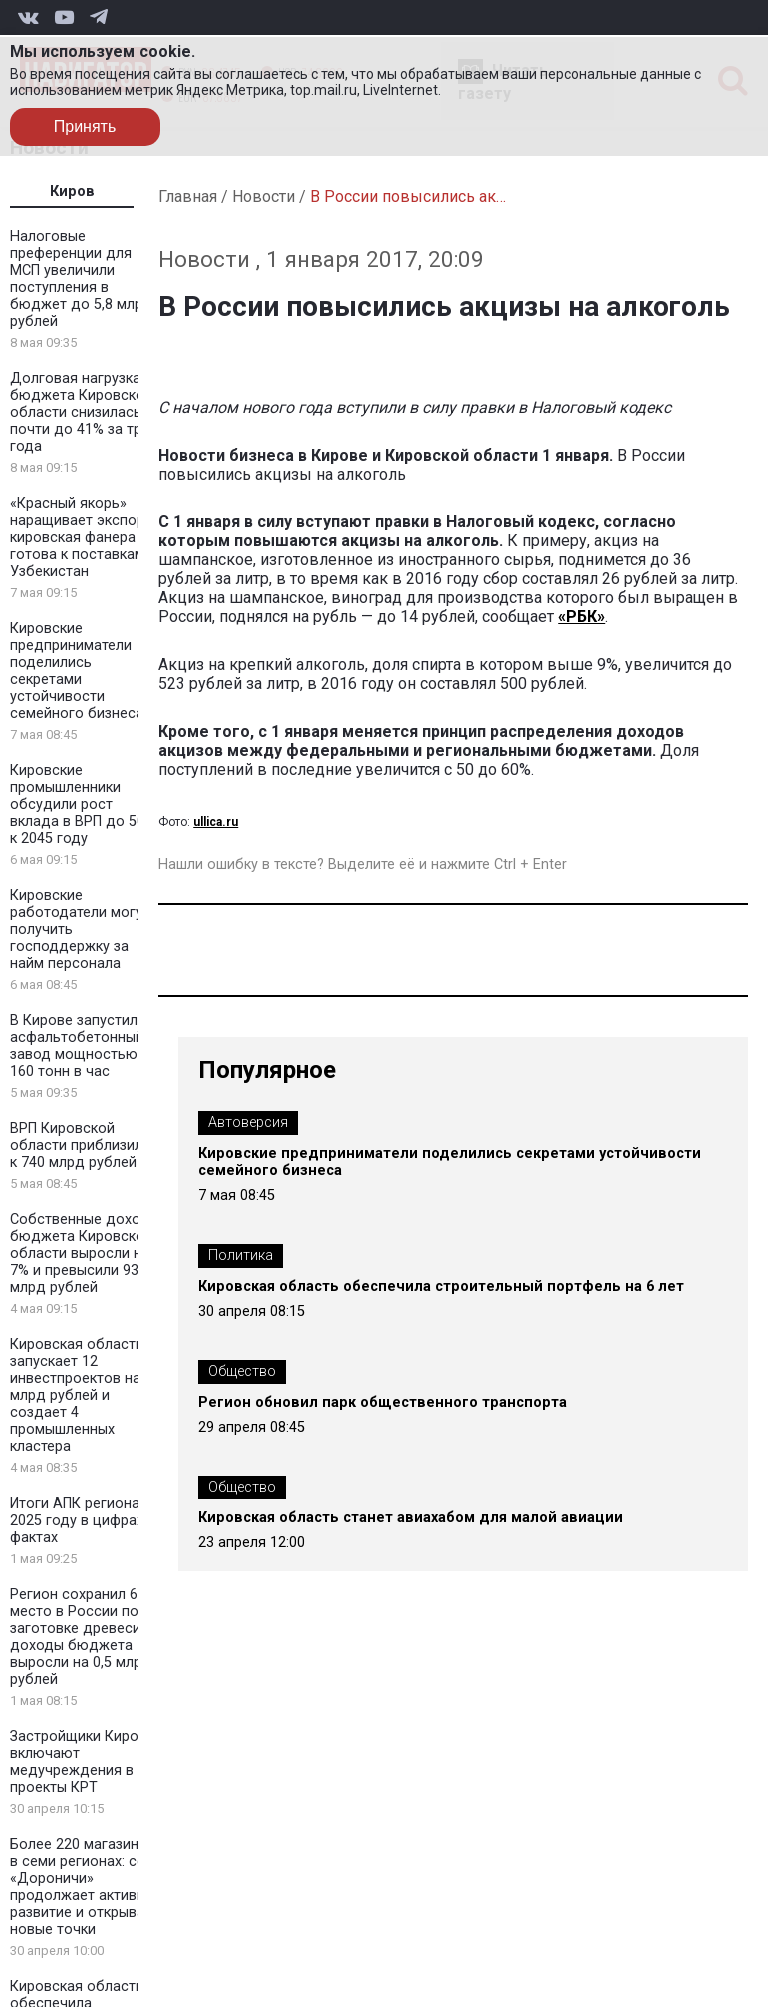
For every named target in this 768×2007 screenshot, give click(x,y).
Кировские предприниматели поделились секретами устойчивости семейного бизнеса (77, 671)
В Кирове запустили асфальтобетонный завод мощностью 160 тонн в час (78, 1046)
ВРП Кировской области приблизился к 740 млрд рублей (84, 1145)
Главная (187, 196)
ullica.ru (215, 822)
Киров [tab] (72, 191)
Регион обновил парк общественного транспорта (382, 1402)
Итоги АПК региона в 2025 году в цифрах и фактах (83, 1520)
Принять (85, 126)
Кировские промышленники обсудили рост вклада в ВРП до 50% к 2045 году (83, 804)
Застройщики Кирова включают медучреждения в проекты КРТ (82, 1762)
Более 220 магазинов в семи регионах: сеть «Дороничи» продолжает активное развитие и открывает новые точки (86, 1887)
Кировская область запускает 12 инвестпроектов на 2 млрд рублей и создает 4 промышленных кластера (81, 1395)
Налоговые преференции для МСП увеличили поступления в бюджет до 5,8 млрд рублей (81, 279)
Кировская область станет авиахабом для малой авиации (410, 1517)
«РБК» (581, 616)
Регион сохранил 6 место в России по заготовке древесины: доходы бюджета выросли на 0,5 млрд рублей (86, 1637)
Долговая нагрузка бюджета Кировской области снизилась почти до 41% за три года (81, 412)
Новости (263, 196)
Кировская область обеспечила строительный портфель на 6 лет (441, 1286)
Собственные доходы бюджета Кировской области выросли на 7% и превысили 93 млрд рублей (85, 1253)
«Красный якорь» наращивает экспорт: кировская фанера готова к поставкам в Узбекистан (83, 537)
